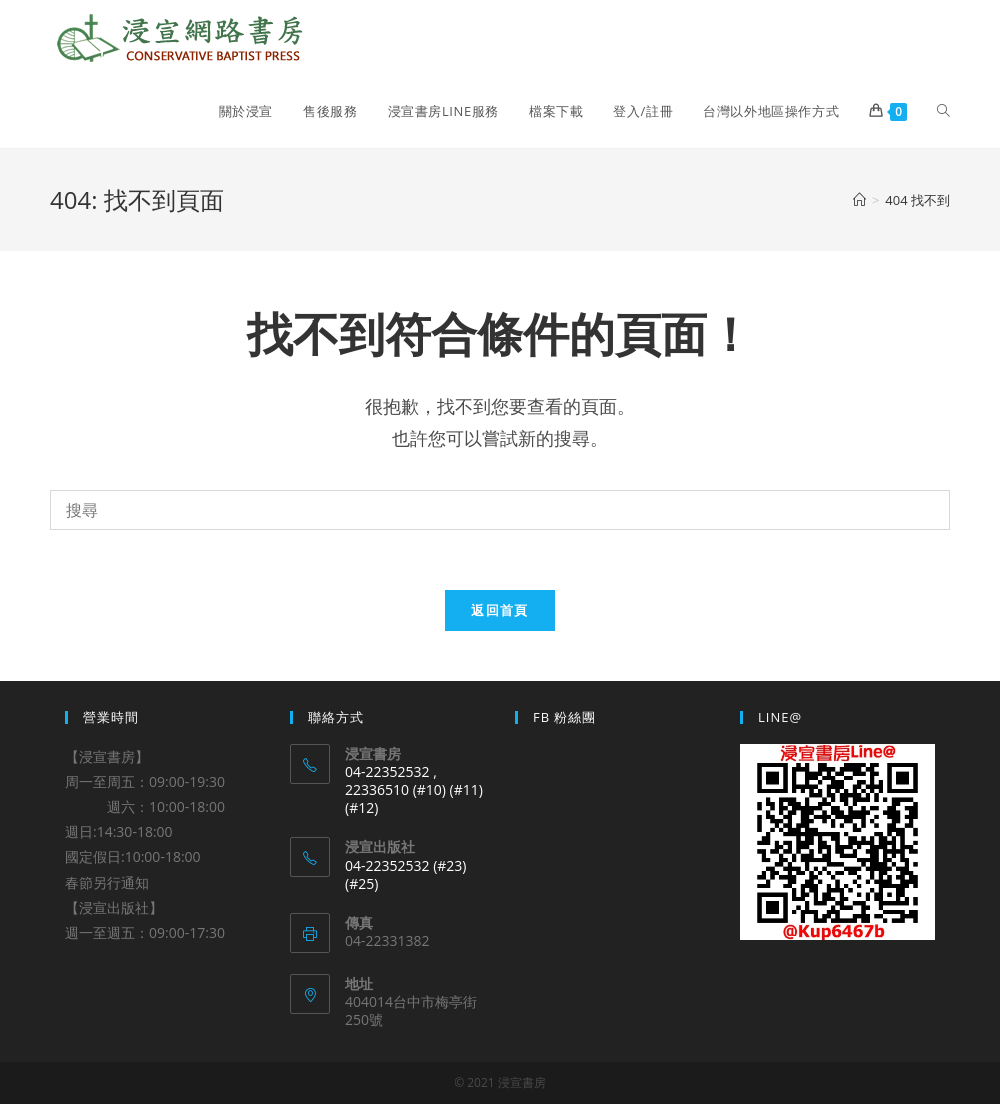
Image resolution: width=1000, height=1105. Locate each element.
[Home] (859, 200)
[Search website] (943, 111)
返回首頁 (499, 610)
